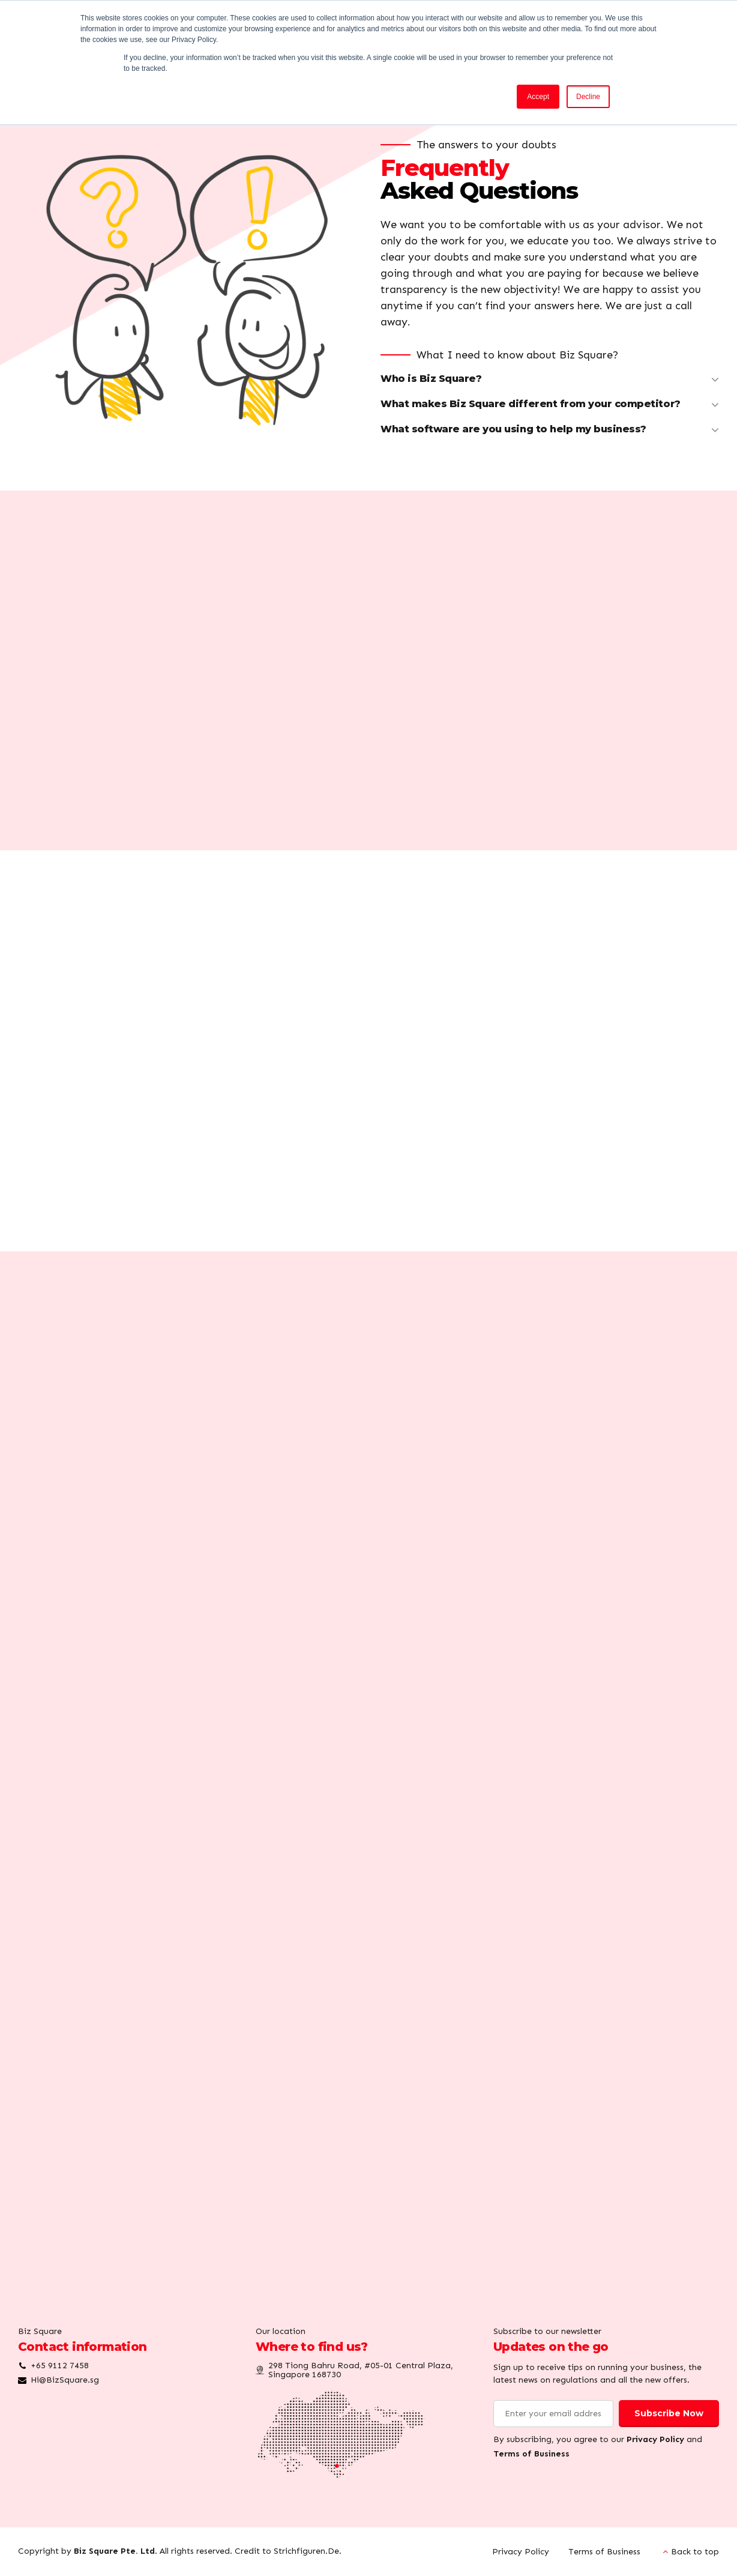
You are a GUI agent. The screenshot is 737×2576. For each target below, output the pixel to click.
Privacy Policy (655, 2439)
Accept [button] (538, 96)
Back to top (695, 2552)
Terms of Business (531, 2454)
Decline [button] (588, 96)
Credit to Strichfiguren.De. (288, 2551)
